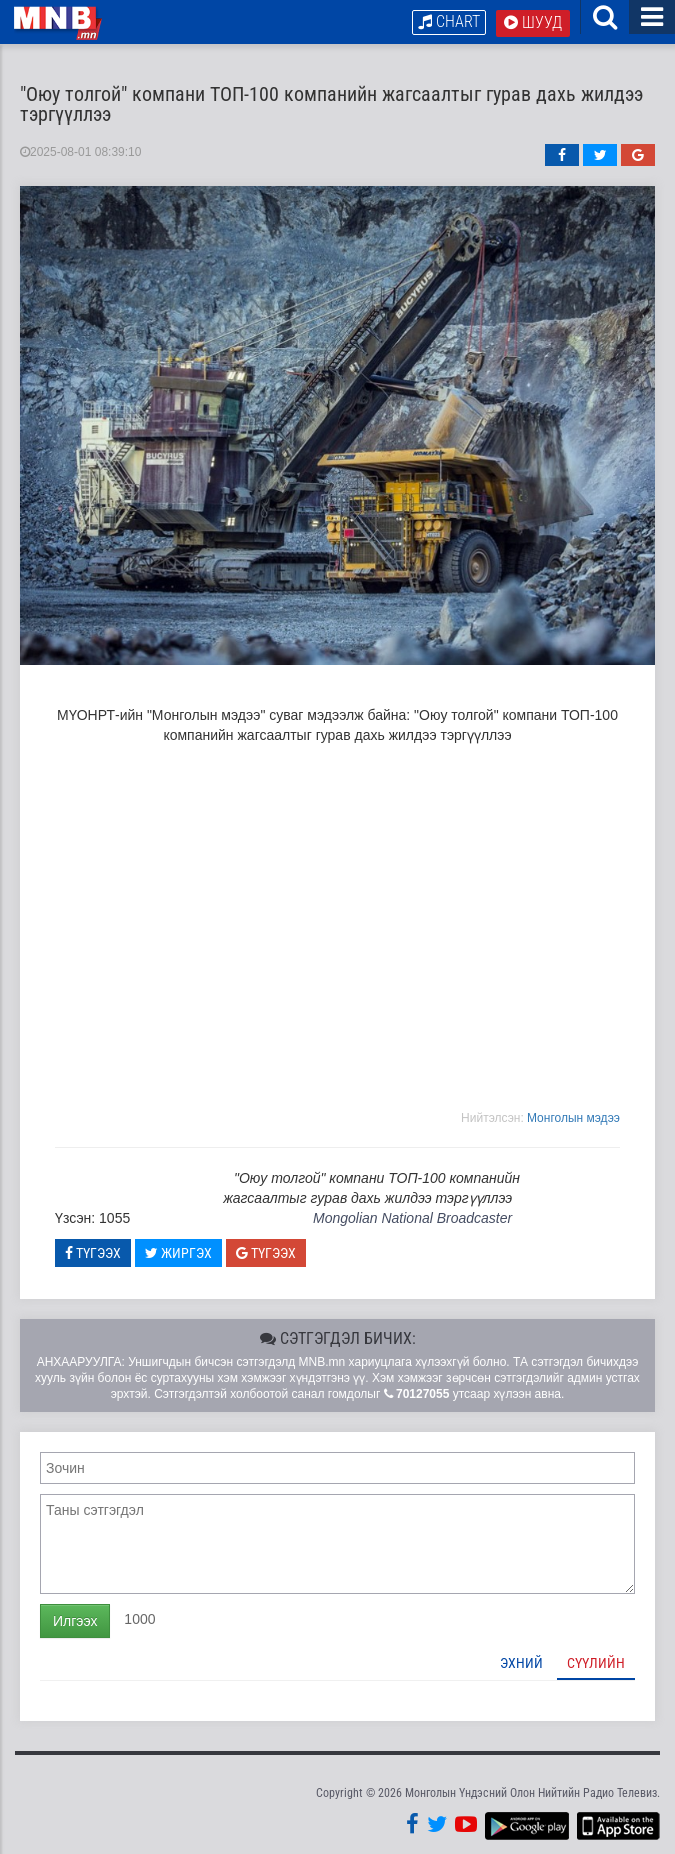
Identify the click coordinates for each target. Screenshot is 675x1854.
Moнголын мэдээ (573, 1118)
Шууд (533, 22)
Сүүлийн (596, 1663)
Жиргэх (178, 1253)
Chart (449, 21)
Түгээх (93, 1253)
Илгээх (75, 1621)
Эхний (521, 1663)
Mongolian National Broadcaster (412, 1218)
